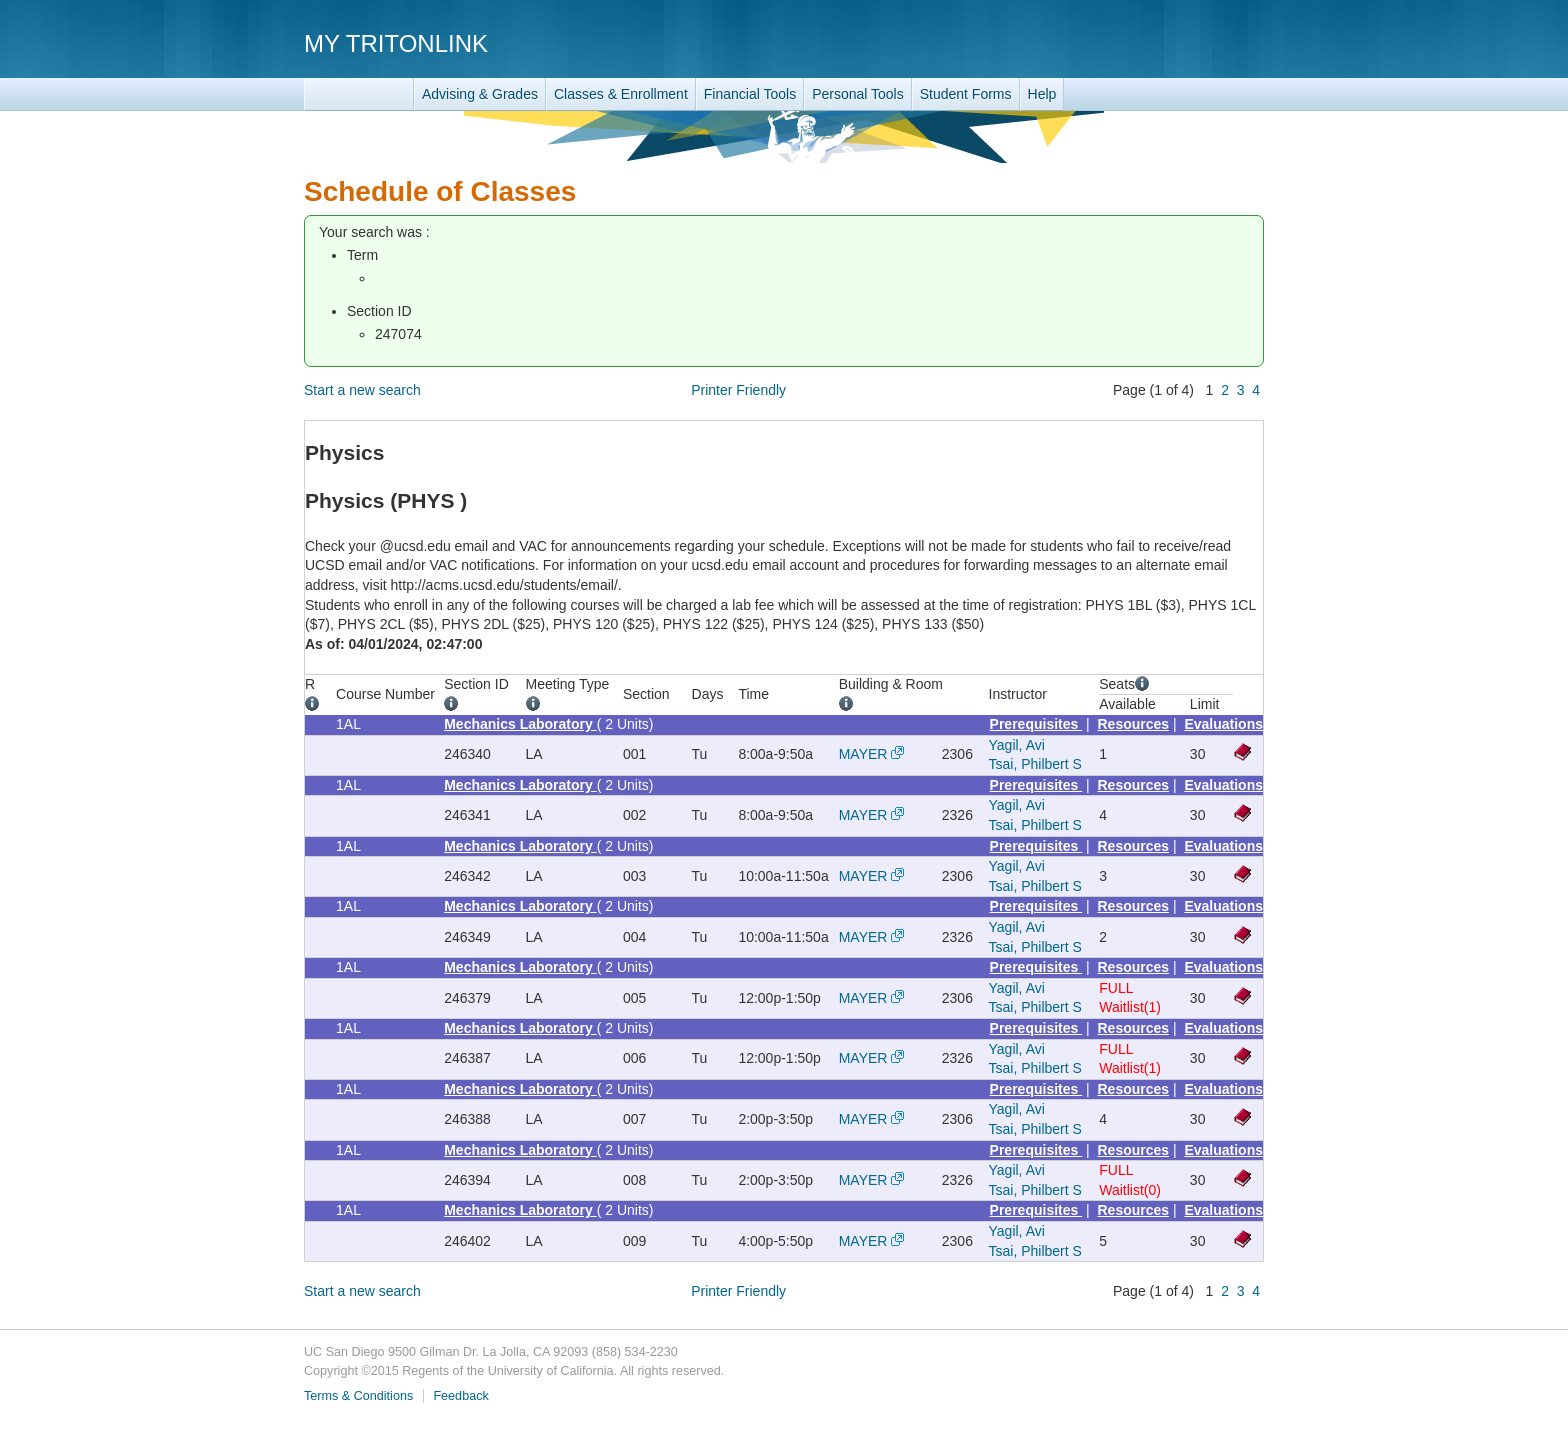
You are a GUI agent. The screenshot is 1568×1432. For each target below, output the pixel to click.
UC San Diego (1149, 42)
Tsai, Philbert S (1035, 764)
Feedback (460, 1396)
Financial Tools (750, 94)
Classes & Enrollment (621, 94)
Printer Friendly (738, 390)
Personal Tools (858, 94)
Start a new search (362, 390)
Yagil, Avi (1017, 745)
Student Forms (966, 94)
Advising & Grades (480, 94)
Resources (1134, 724)
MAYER (863, 754)
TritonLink (359, 94)
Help (1042, 94)
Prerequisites (1036, 724)
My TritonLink (396, 43)
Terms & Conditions (358, 1396)
